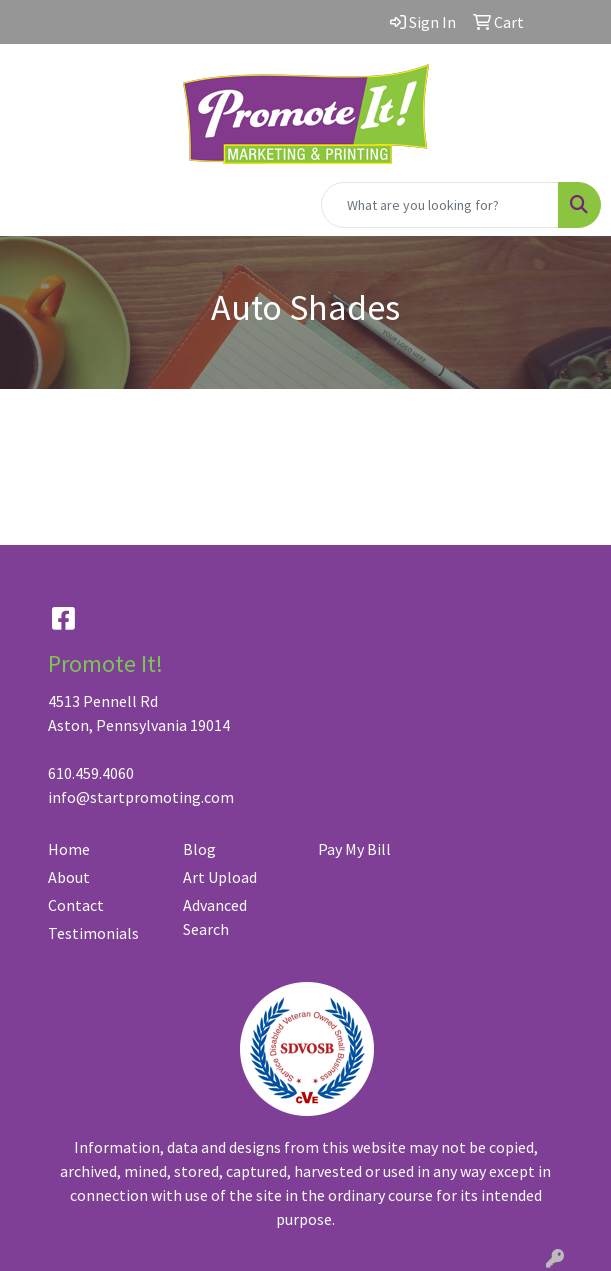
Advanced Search (215, 917)
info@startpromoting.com (141, 797)
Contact (76, 905)
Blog (199, 849)
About (69, 877)
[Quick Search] (440, 205)
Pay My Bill (354, 849)
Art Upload (220, 877)
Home (69, 849)
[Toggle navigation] (31, 205)
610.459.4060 (91, 773)
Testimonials (93, 933)
